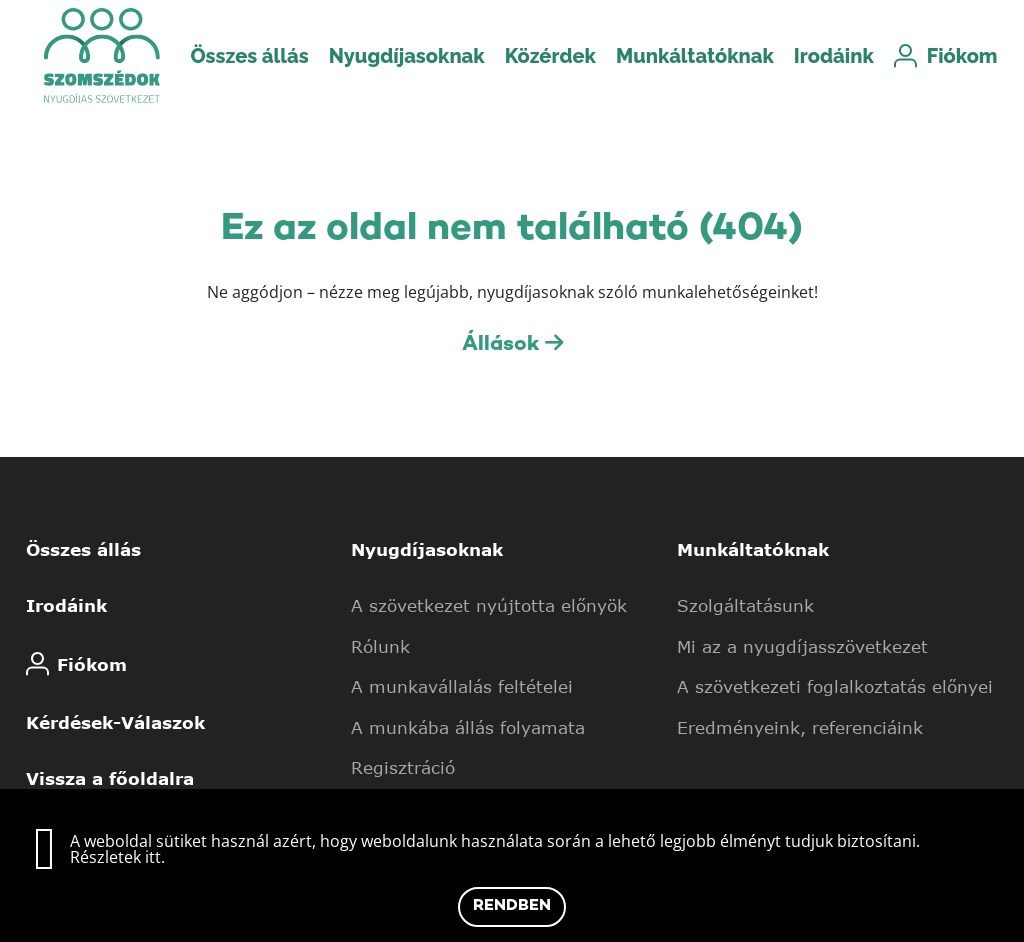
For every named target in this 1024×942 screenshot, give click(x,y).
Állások (512, 344)
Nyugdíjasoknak (407, 56)
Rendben (512, 906)
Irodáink (834, 56)
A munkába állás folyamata (468, 727)
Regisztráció (403, 767)
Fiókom (937, 56)
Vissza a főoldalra (110, 778)
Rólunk (380, 646)
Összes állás (249, 56)
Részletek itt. (117, 857)
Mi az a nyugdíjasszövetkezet (802, 646)
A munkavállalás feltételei (462, 686)
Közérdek (550, 56)
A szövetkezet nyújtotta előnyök (489, 605)
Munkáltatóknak (695, 56)
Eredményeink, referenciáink (800, 727)
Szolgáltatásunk (745, 605)
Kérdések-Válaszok (115, 722)
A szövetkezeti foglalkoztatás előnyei (835, 686)
